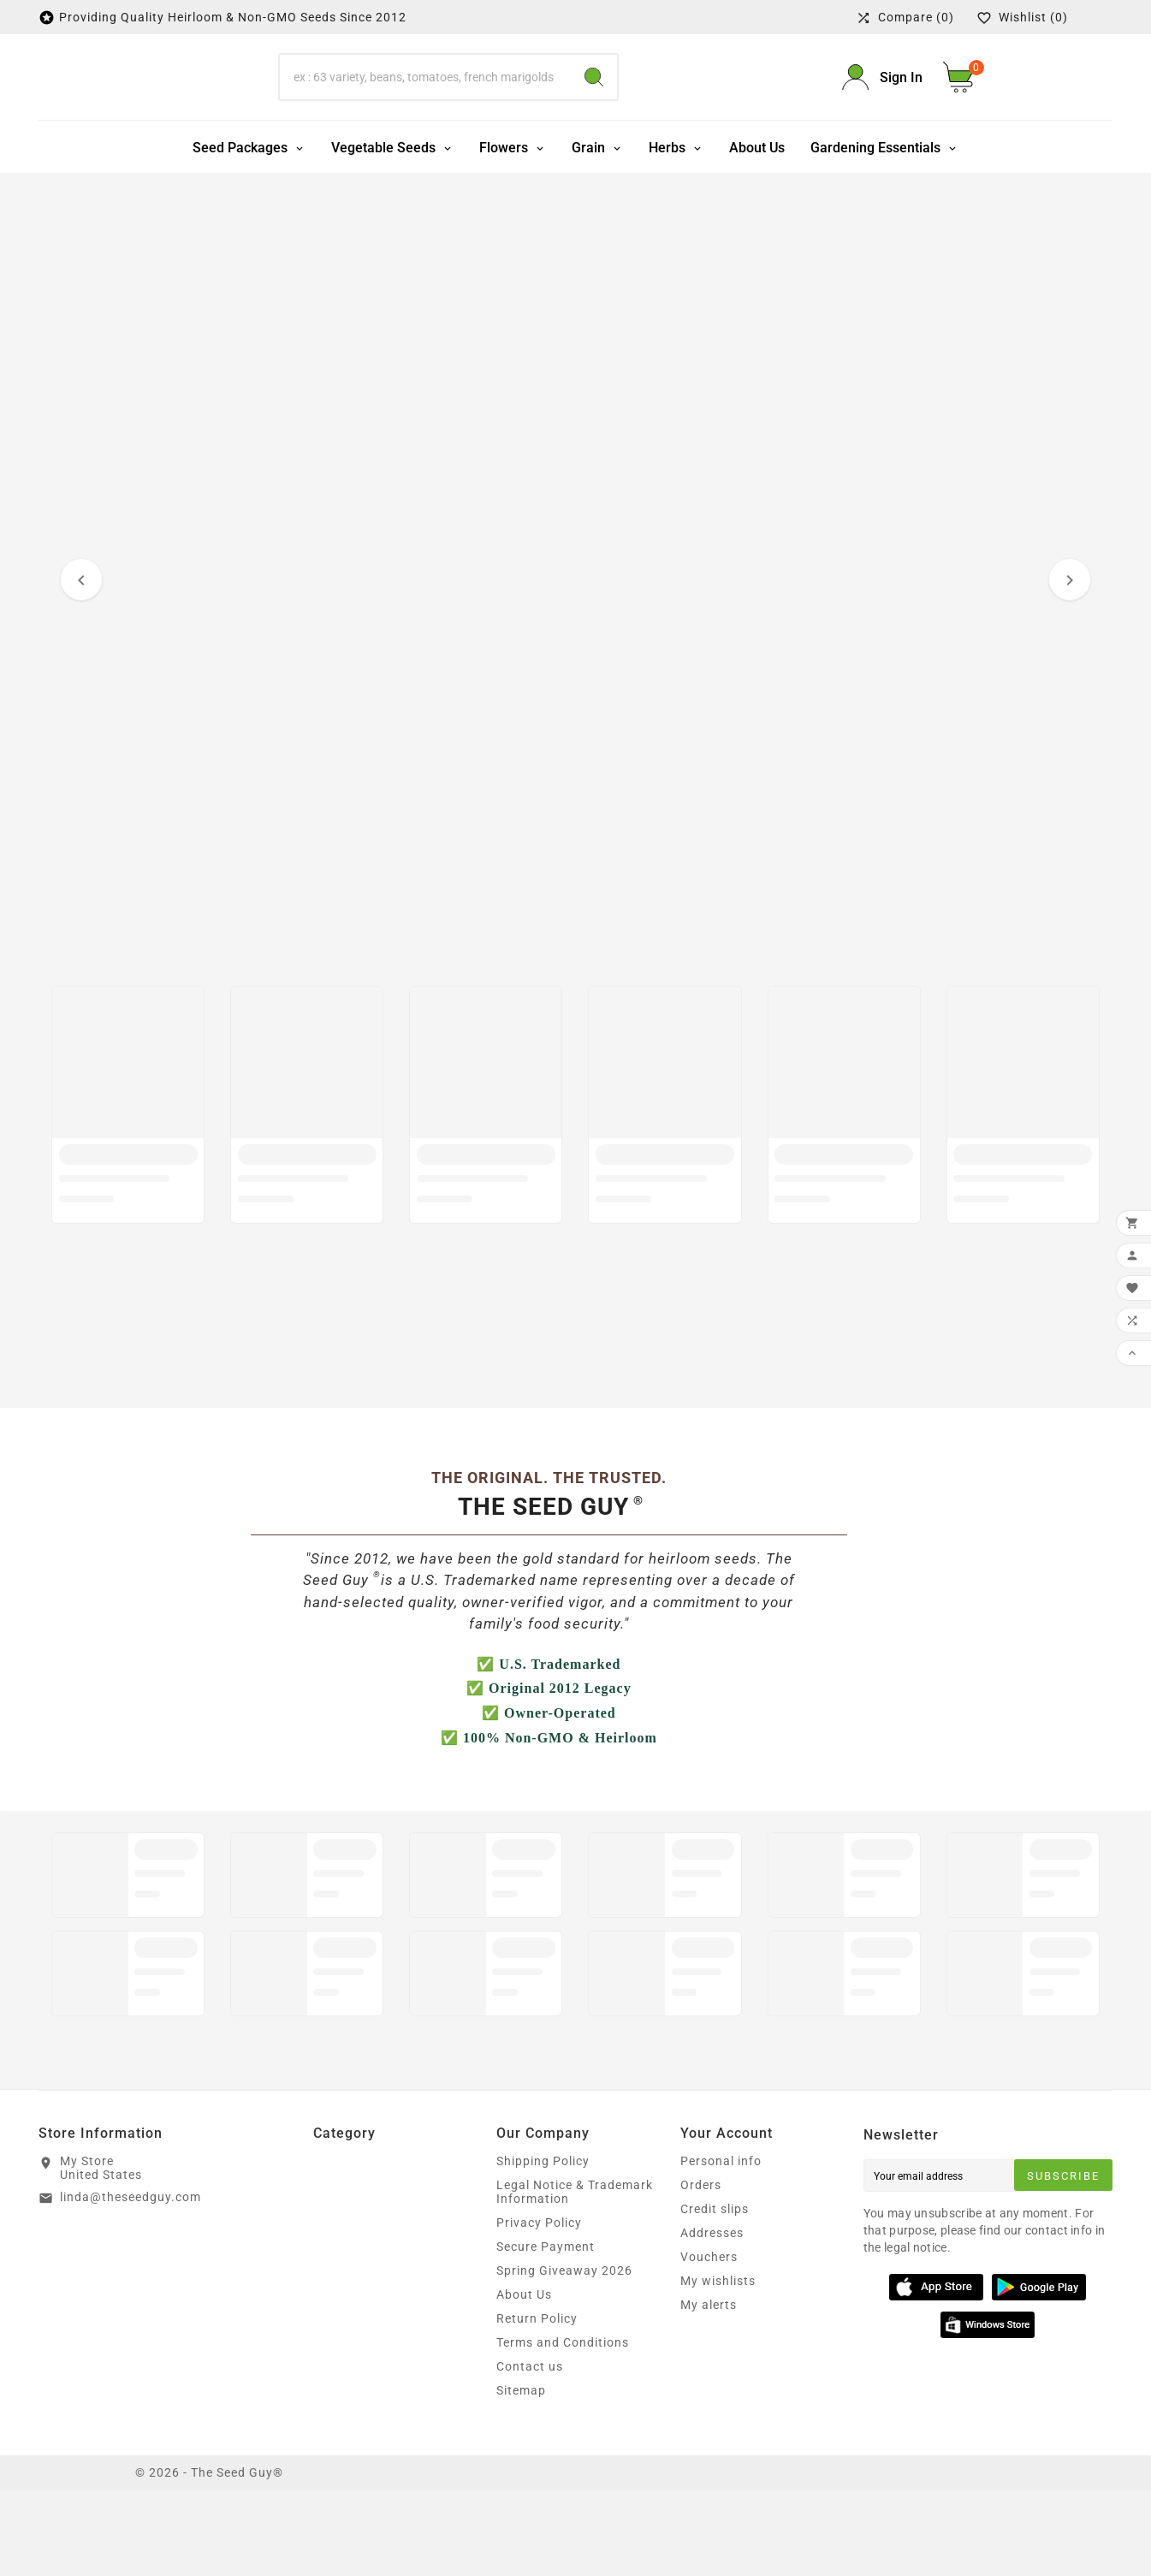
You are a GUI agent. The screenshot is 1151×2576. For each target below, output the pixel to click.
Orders (700, 2270)
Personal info (721, 2246)
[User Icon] (882, 120)
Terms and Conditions (562, 2428)
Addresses (712, 2318)
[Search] (425, 120)
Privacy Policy (539, 2308)
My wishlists (718, 2366)
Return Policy (537, 2404)
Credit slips (714, 2294)
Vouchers (709, 2342)
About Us (524, 2380)
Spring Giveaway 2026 (564, 2356)
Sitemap (521, 2476)
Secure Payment (545, 2332)
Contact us (529, 2452)
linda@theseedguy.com (130, 2282)
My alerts (708, 2390)
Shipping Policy (543, 2246)
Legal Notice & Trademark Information (574, 2277)
